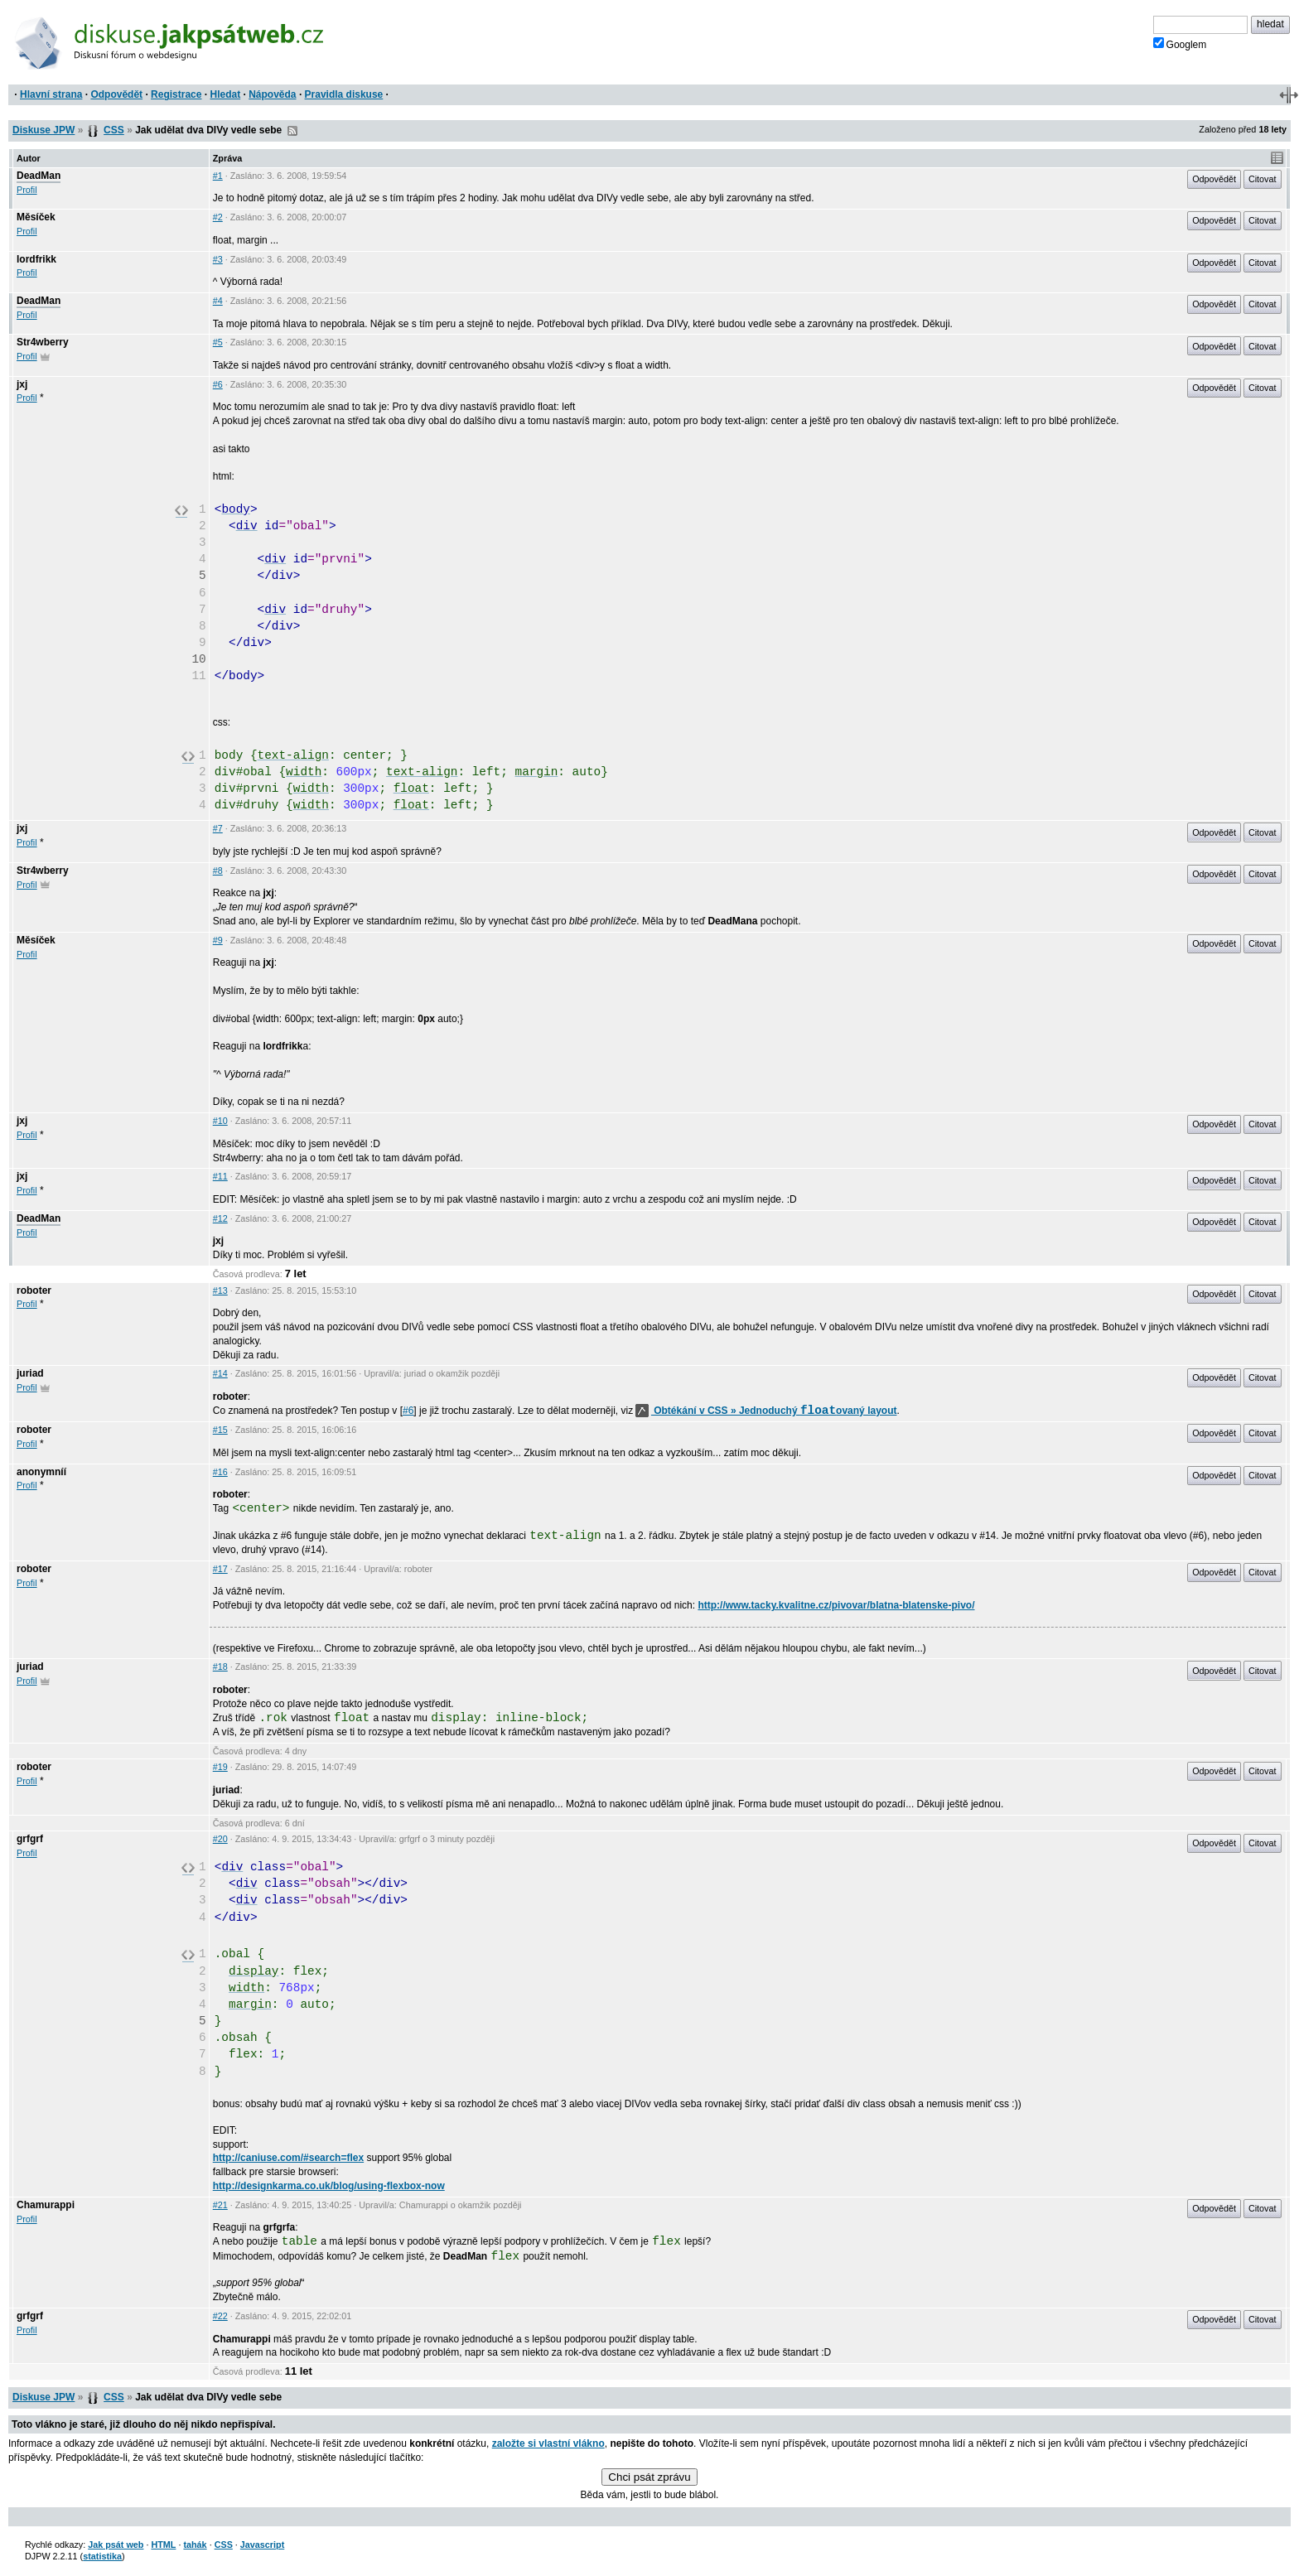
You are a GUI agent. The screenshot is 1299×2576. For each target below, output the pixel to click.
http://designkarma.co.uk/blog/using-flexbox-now (329, 2186)
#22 (220, 2316)
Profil (27, 190)
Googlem (1180, 44)
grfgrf (30, 1839)
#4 (218, 301)
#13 (220, 1290)
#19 (220, 1767)
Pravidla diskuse (344, 94)
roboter (34, 1290)
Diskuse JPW (43, 130)
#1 (218, 176)
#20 (220, 1839)
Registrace (176, 94)
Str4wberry (43, 342)
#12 (220, 1218)
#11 (220, 1176)
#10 (220, 1121)
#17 (220, 1569)
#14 (220, 1373)
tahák (194, 2544)
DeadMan (38, 175)
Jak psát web (115, 2544)
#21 (220, 2205)
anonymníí (41, 1472)
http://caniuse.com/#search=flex (288, 2158)
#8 (218, 871)
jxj (22, 384)
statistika (102, 2556)
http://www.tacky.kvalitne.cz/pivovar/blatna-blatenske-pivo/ (836, 1605)
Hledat (225, 94)
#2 (218, 217)
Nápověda (272, 94)
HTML (163, 2544)
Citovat (1262, 179)
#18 (220, 1667)
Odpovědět (116, 94)
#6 (218, 384)
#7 (218, 828)
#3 (218, 259)
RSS (292, 131)
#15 (220, 1430)
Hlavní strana (51, 94)
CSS (114, 130)
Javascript (262, 2544)
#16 (220, 1472)
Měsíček (36, 217)
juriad (30, 1373)
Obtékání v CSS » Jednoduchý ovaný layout (765, 1410)
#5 (218, 342)
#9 (218, 940)
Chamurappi (46, 2205)
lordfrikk (36, 259)
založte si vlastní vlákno (548, 2443)
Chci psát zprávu (649, 2477)
